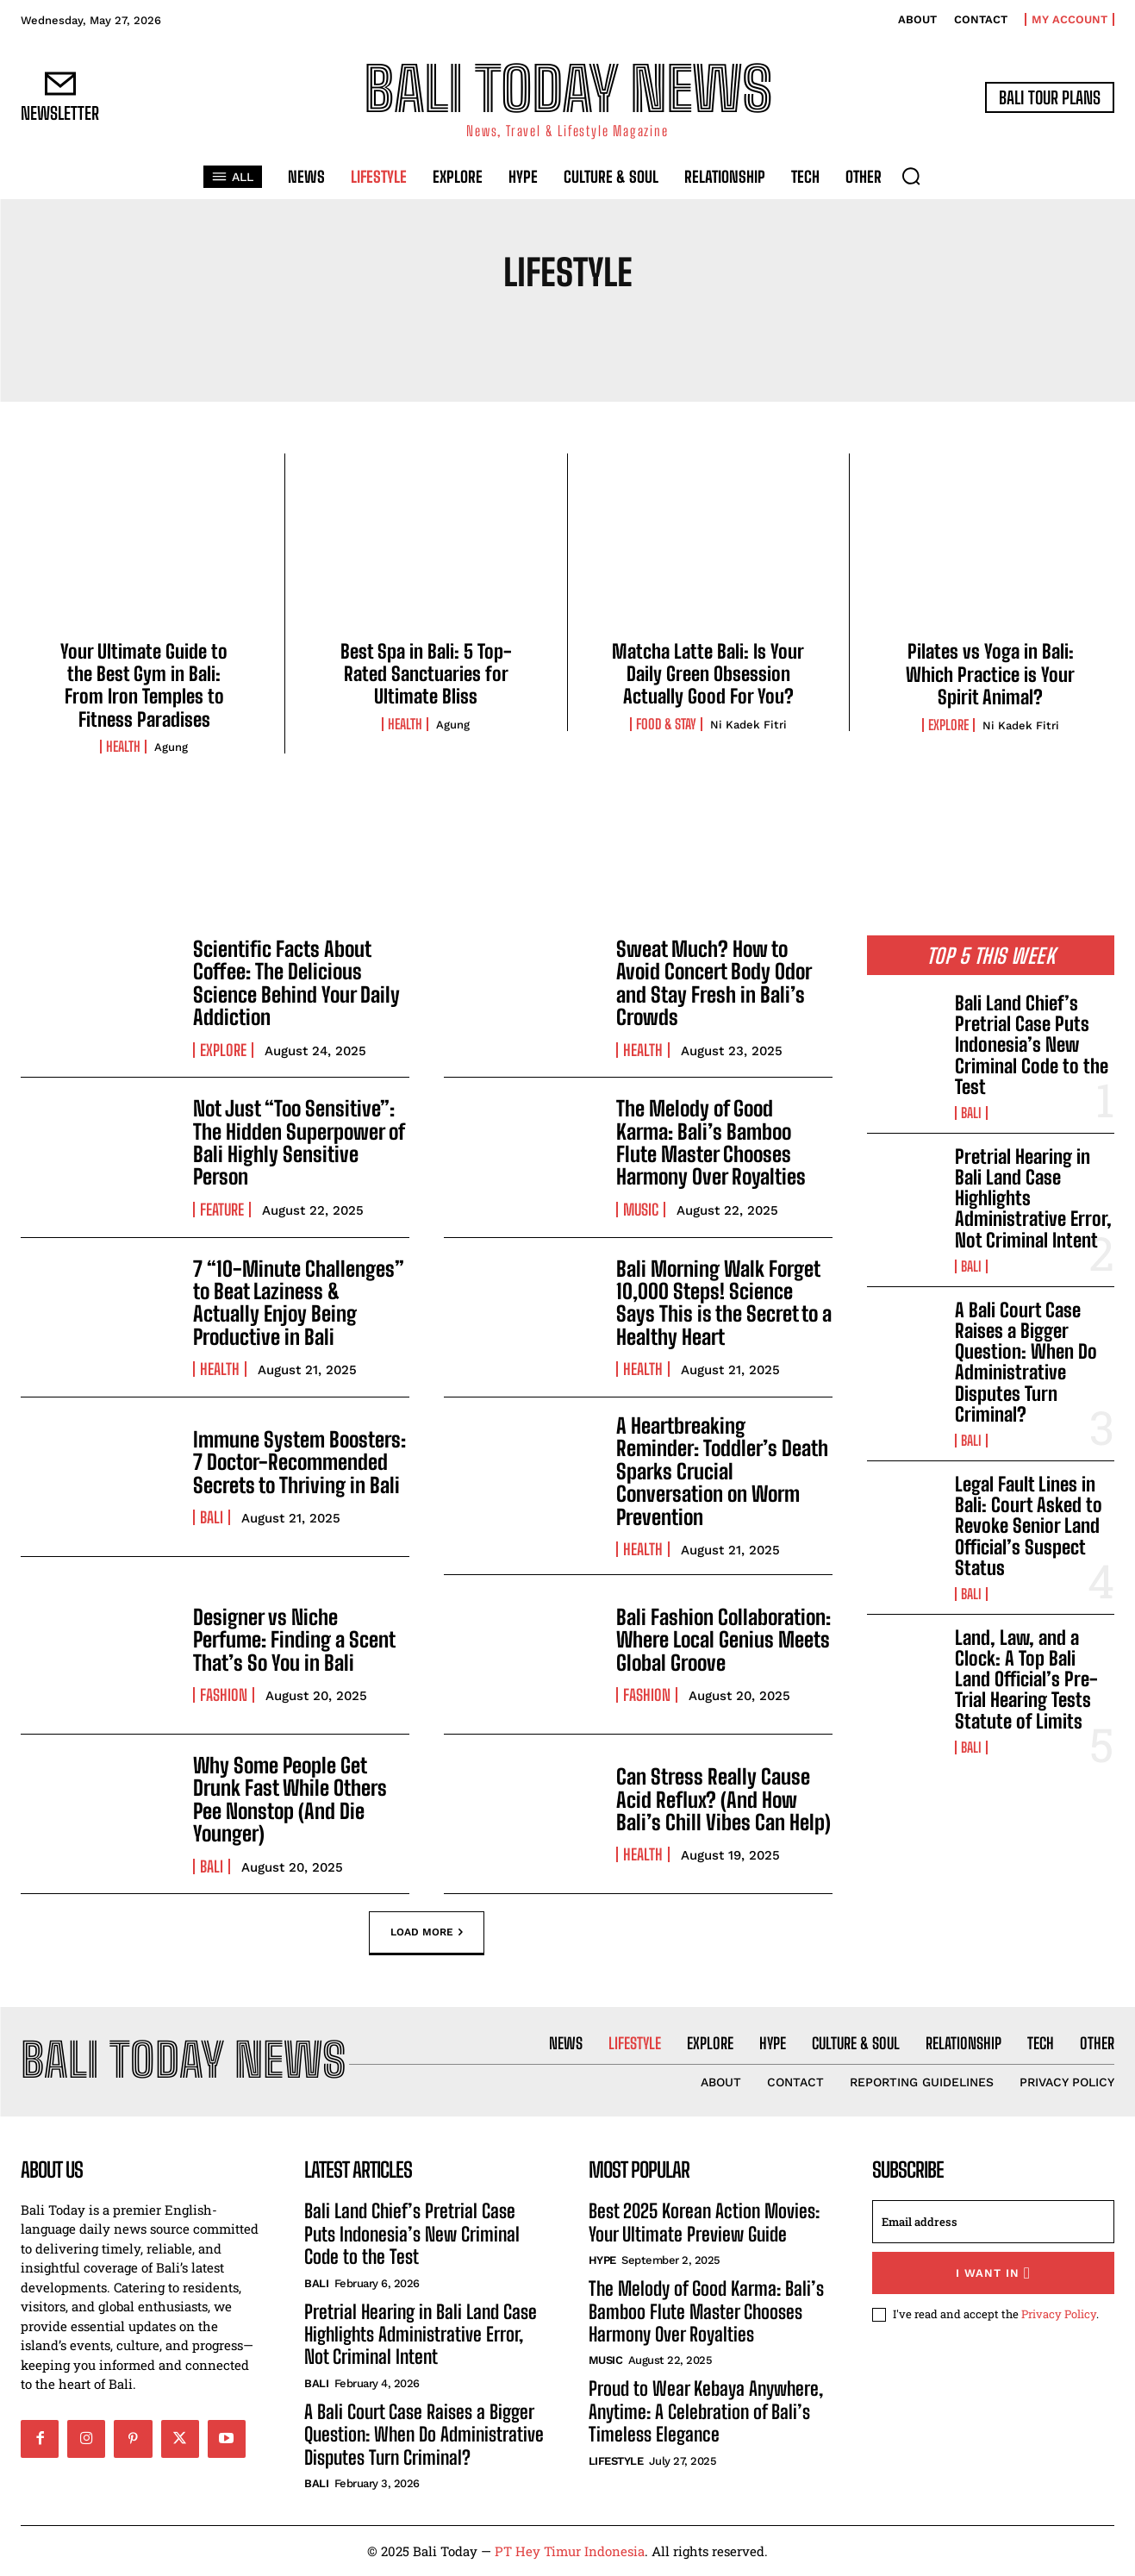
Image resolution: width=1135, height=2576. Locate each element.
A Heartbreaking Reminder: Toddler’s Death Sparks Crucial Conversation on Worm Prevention (722, 1471)
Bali (211, 1517)
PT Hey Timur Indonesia (570, 2551)
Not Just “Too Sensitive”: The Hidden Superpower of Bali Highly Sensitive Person (299, 1142)
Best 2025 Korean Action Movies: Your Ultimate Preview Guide (704, 2222)
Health (123, 746)
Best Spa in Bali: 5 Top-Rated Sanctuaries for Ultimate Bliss (426, 674)
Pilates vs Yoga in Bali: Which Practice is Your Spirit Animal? (990, 674)
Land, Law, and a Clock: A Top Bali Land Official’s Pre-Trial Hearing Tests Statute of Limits (1026, 1679)
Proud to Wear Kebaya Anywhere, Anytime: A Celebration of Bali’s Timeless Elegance (706, 2411)
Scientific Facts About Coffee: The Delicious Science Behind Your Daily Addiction (296, 982)
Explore (948, 725)
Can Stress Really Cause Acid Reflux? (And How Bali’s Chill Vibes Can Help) (723, 1799)
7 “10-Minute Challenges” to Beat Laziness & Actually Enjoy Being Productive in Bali (298, 1302)
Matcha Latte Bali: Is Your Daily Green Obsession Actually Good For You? (708, 674)
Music (640, 1209)
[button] (911, 176)
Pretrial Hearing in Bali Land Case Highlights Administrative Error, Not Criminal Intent (420, 2334)
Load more (426, 1933)
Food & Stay (666, 724)
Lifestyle (616, 2460)
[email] (993, 2221)
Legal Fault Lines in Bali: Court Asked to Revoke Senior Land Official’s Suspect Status (1028, 1525)
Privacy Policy (1058, 2314)
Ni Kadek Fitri (748, 724)
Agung (171, 747)
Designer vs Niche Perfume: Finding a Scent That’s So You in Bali (294, 1639)
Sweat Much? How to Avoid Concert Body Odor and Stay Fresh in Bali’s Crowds (714, 982)
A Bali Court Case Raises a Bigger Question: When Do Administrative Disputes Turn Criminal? (1026, 1362)
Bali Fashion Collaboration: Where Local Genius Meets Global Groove (723, 1639)
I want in (993, 2273)
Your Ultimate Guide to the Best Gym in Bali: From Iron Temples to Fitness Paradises (144, 685)
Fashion (223, 1695)
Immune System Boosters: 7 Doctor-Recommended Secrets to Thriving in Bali (299, 1462)
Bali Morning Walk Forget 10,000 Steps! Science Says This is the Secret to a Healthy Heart (724, 1302)
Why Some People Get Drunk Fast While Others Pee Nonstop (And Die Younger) (290, 1799)
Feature (222, 1209)
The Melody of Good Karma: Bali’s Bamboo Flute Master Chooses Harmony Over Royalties (711, 1142)
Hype (602, 2260)
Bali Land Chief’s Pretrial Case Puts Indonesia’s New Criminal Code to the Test (1031, 1044)
